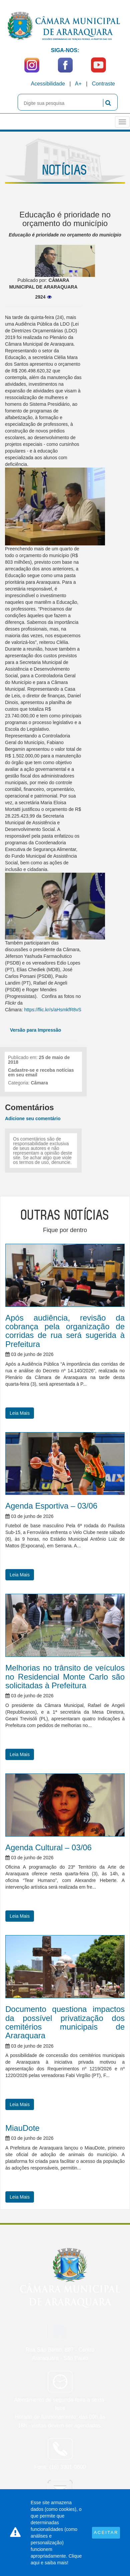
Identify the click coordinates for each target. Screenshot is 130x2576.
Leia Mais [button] (20, 1413)
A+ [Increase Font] (78, 84)
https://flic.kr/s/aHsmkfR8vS (52, 1009)
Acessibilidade (48, 84)
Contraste (103, 84)
